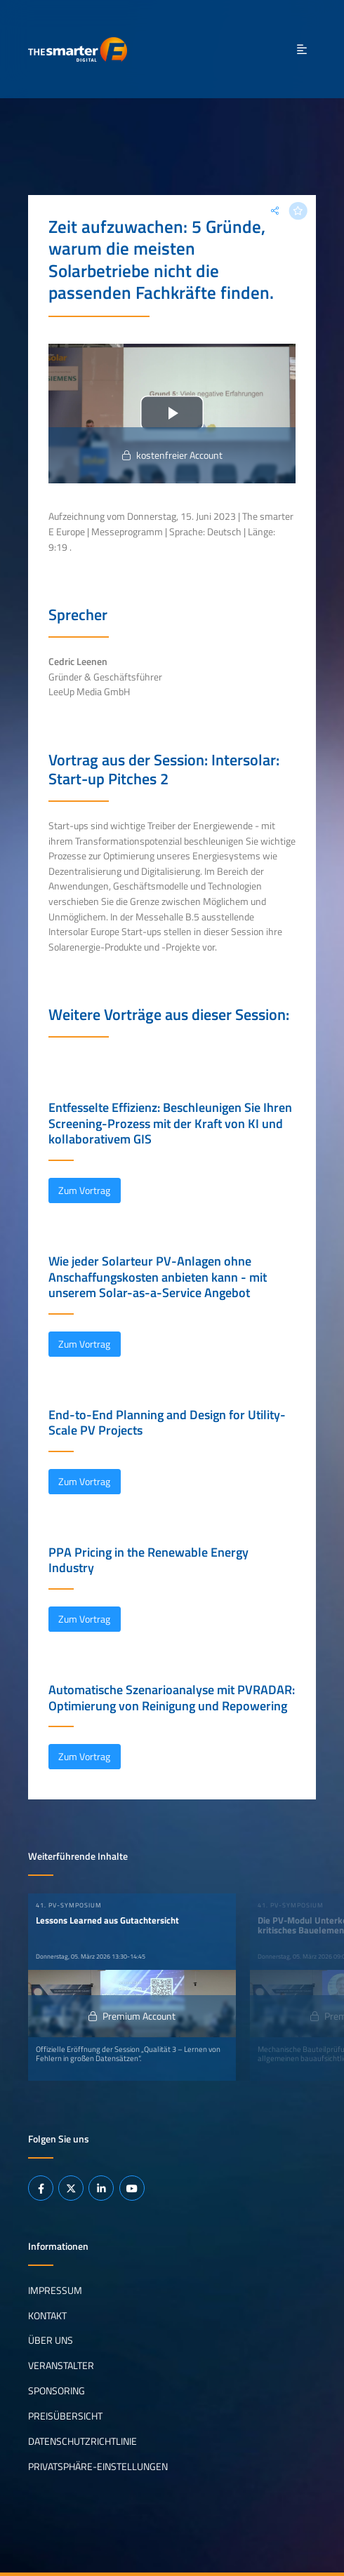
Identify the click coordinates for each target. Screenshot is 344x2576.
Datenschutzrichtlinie (82, 2441)
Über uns (50, 2340)
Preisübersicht (65, 2416)
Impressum (55, 2289)
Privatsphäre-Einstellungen (98, 2466)
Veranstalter (61, 2365)
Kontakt (47, 2315)
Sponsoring (56, 2391)
